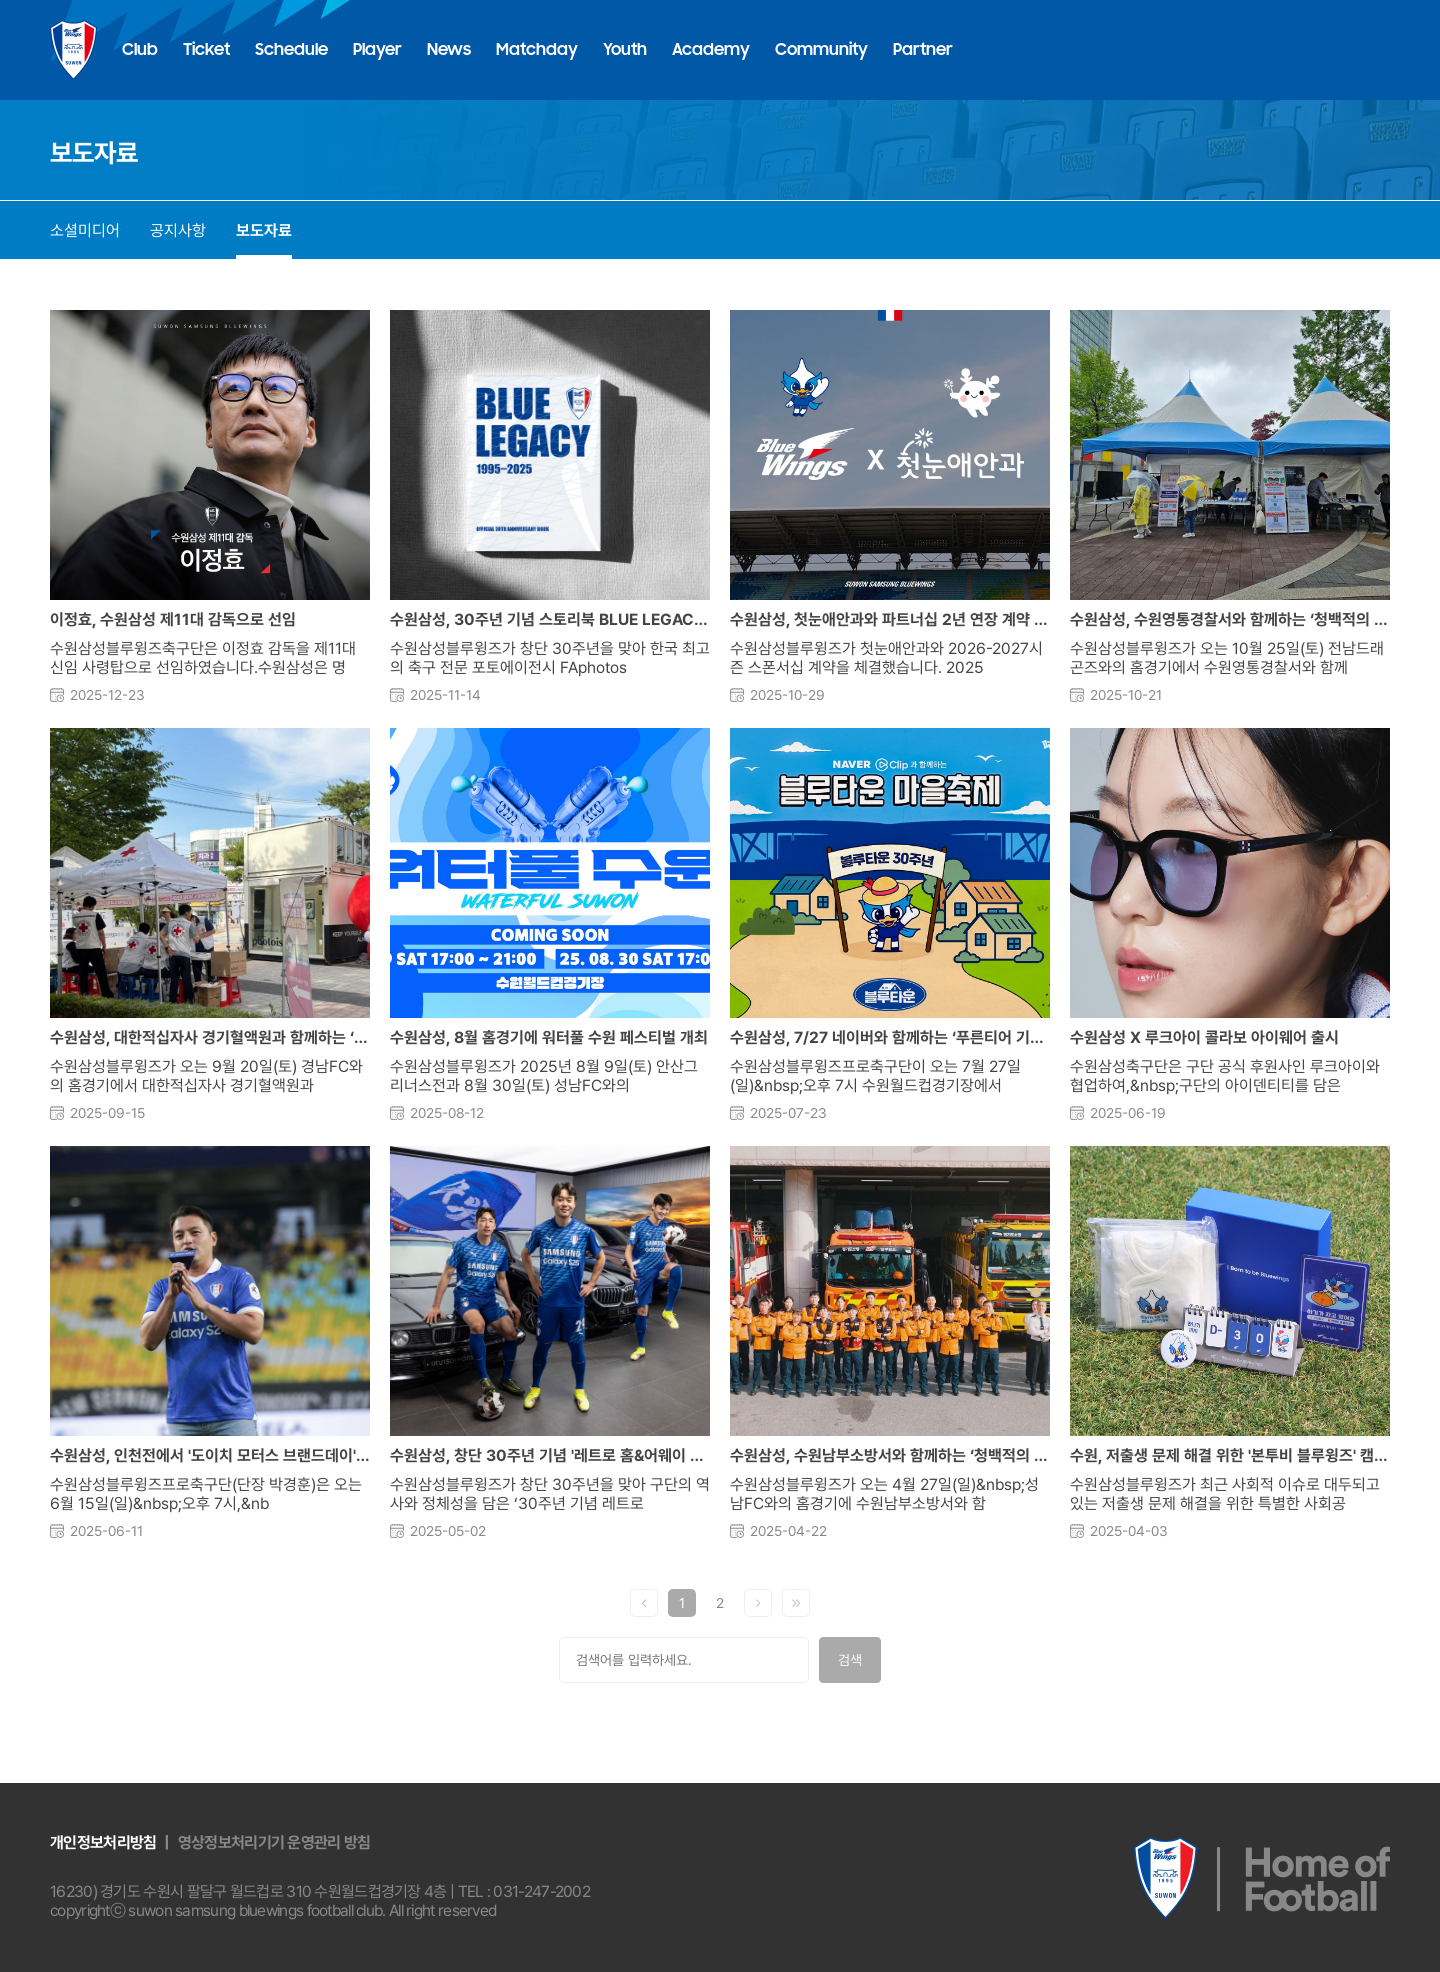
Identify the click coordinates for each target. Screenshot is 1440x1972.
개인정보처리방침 (103, 1842)
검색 (850, 1660)
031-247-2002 (541, 1891)
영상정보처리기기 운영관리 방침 (274, 1842)
